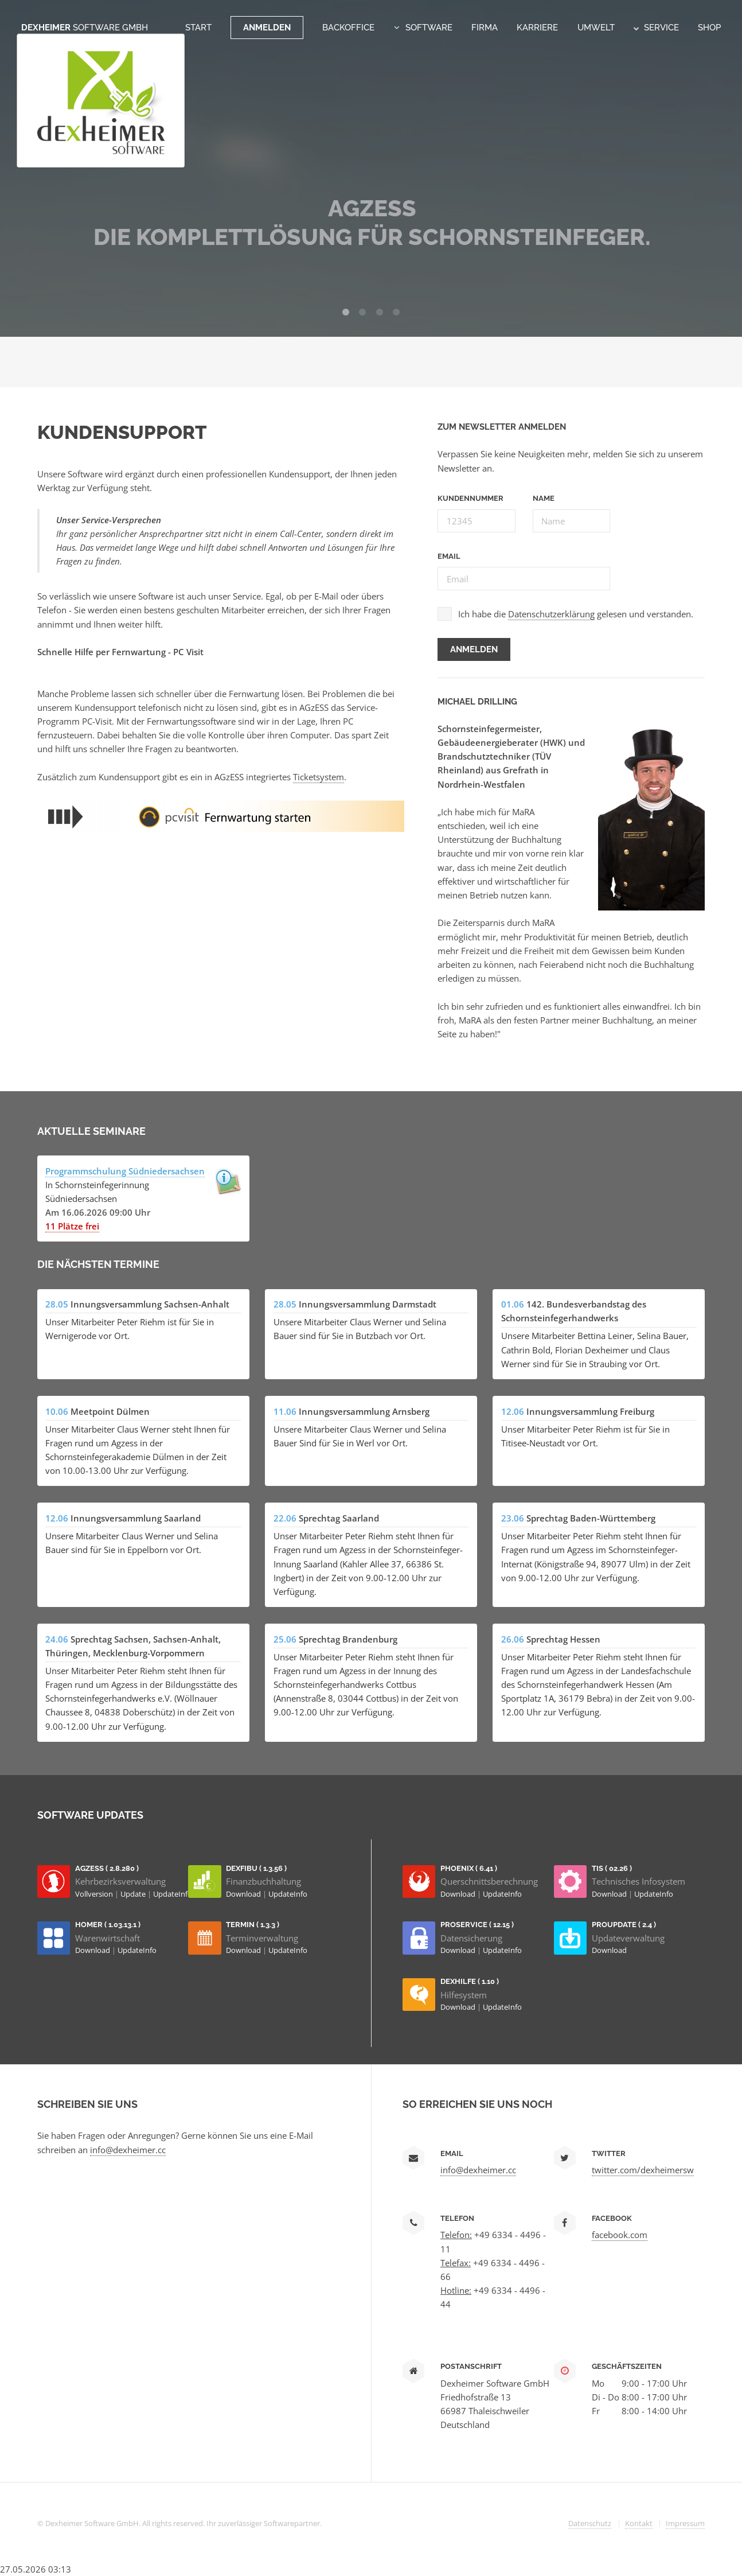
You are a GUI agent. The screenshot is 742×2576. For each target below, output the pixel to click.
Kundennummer (470, 498)
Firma (484, 27)
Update (133, 1894)
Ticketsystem (318, 777)
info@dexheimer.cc (128, 2149)
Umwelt (596, 27)
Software (428, 27)
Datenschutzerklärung (551, 614)
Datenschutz (589, 2523)
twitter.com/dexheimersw (643, 2170)
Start (198, 27)
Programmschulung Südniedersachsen (125, 1171)
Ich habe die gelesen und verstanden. (575, 614)
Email (449, 556)
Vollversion (95, 1894)
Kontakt (639, 2523)
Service (656, 27)
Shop (709, 27)
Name (543, 498)
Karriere (537, 27)
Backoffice (348, 27)
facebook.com (619, 2234)
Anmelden (267, 27)
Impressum (685, 2523)
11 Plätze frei (72, 1226)
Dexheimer (84, 27)
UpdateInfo (172, 1894)
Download (244, 1894)
